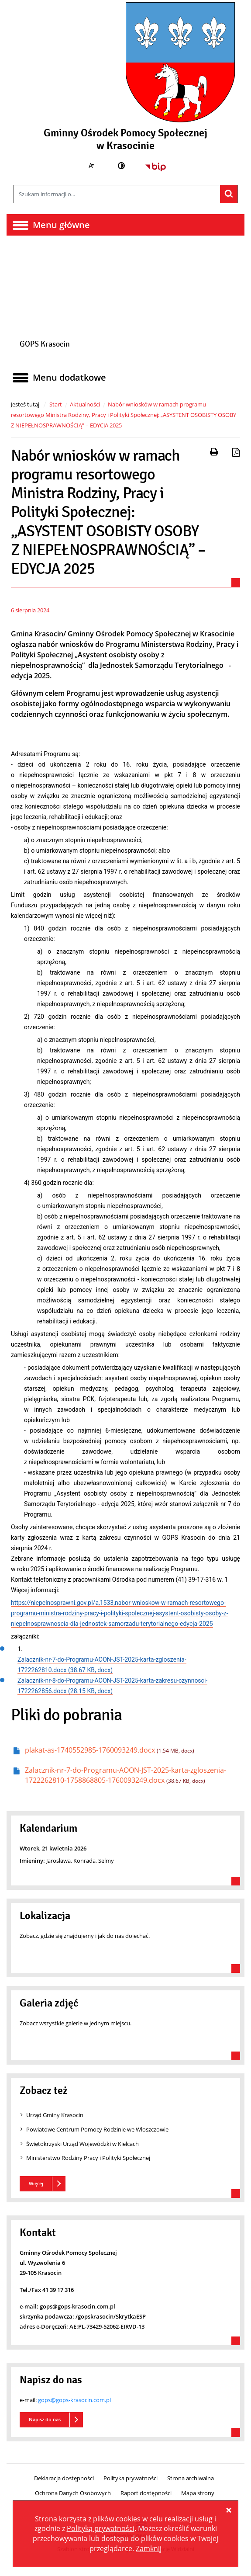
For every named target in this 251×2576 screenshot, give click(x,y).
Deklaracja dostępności (64, 2478)
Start (55, 404)
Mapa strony (197, 2493)
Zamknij (149, 2548)
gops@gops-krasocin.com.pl (74, 2400)
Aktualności (85, 404)
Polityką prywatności (100, 2528)
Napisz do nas (45, 2419)
